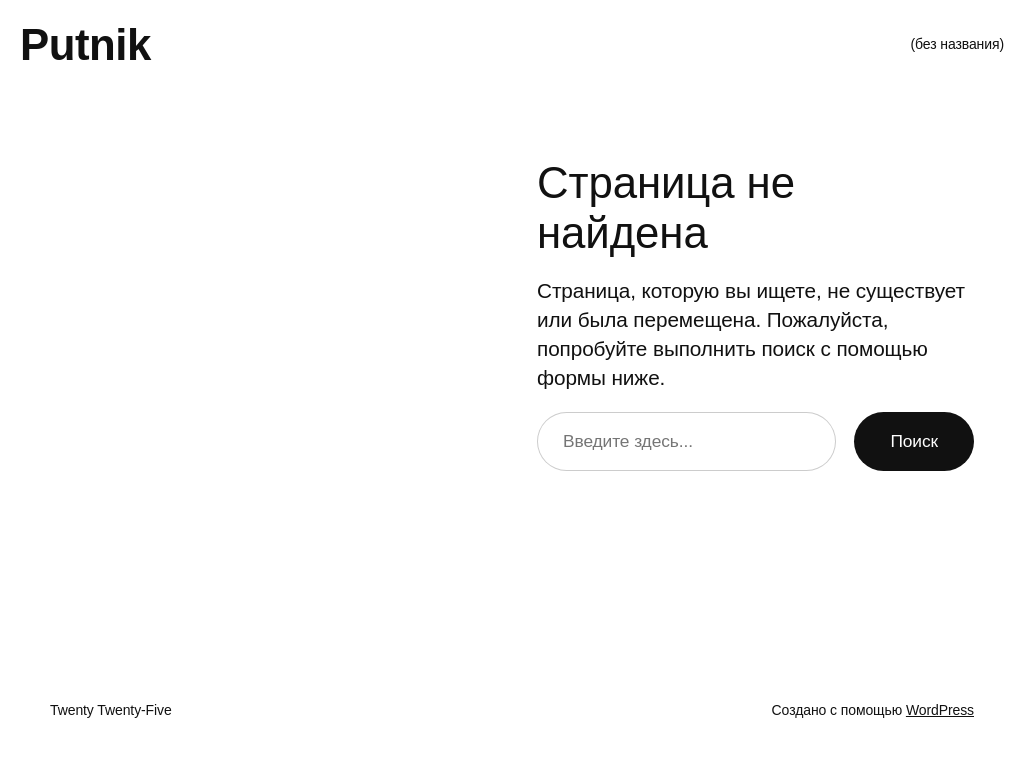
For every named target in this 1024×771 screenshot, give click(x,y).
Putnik (85, 44)
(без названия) (957, 44)
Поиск (914, 441)
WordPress (940, 710)
